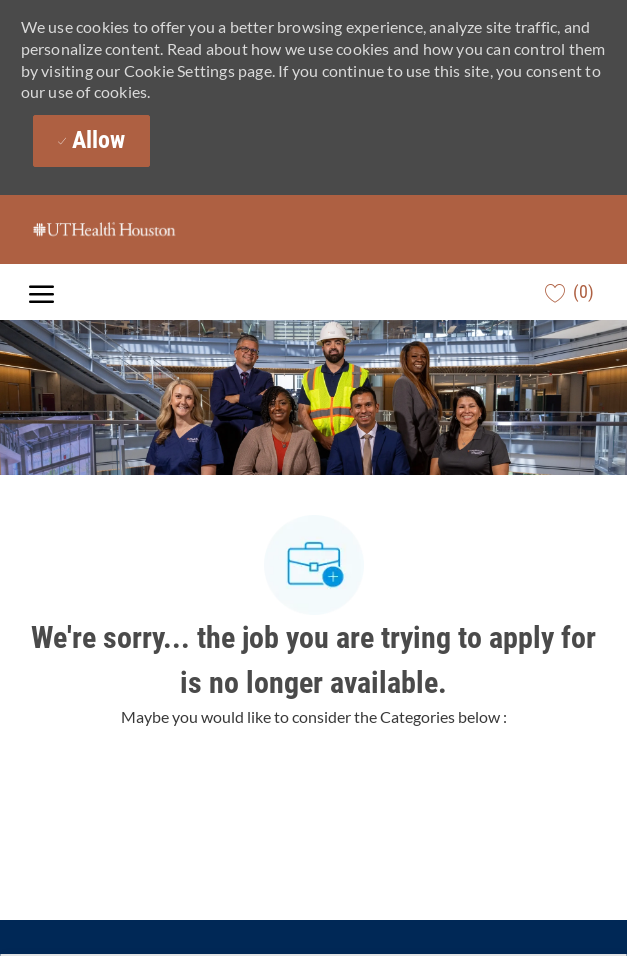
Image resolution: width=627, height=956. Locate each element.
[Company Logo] (129, 229)
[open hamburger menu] (41, 292)
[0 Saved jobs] (569, 292)
